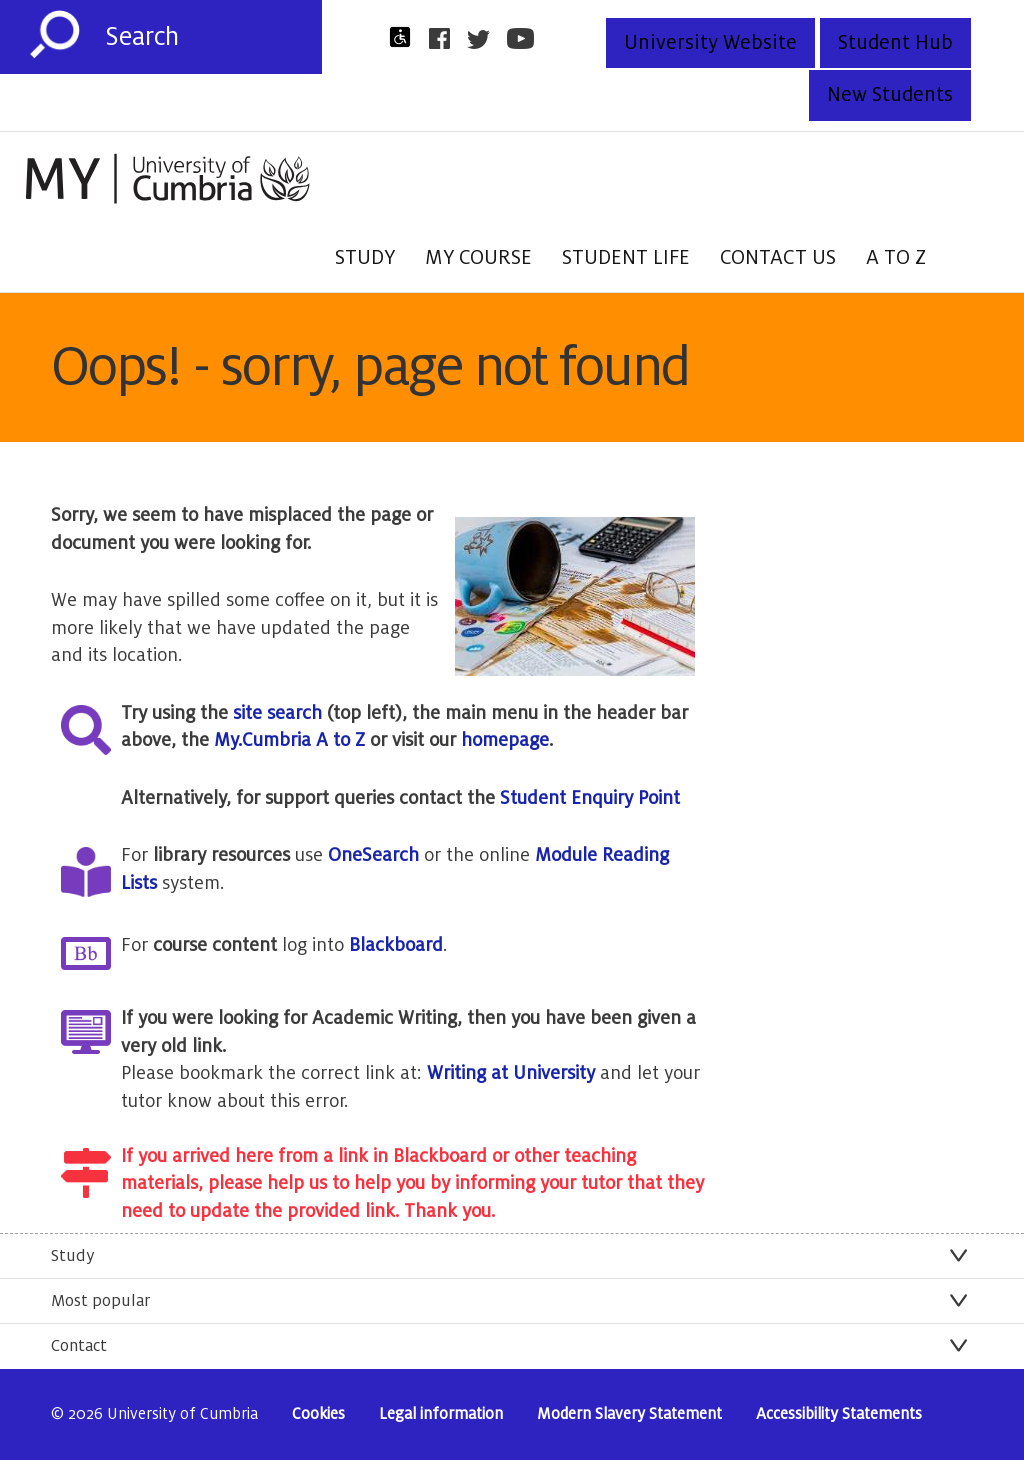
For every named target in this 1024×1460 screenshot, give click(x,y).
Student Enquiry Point (590, 798)
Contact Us (778, 258)
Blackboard (396, 945)
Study (365, 258)
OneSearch (373, 855)
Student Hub (895, 43)
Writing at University (511, 1073)
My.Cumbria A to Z (289, 740)
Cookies (318, 1414)
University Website (710, 43)
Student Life (626, 258)
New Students (890, 95)
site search (277, 713)
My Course (478, 258)
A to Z (896, 258)
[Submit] (55, 35)
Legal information (441, 1414)
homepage (505, 740)
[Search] (213, 37)
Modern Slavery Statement (629, 1414)
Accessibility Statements (839, 1414)
